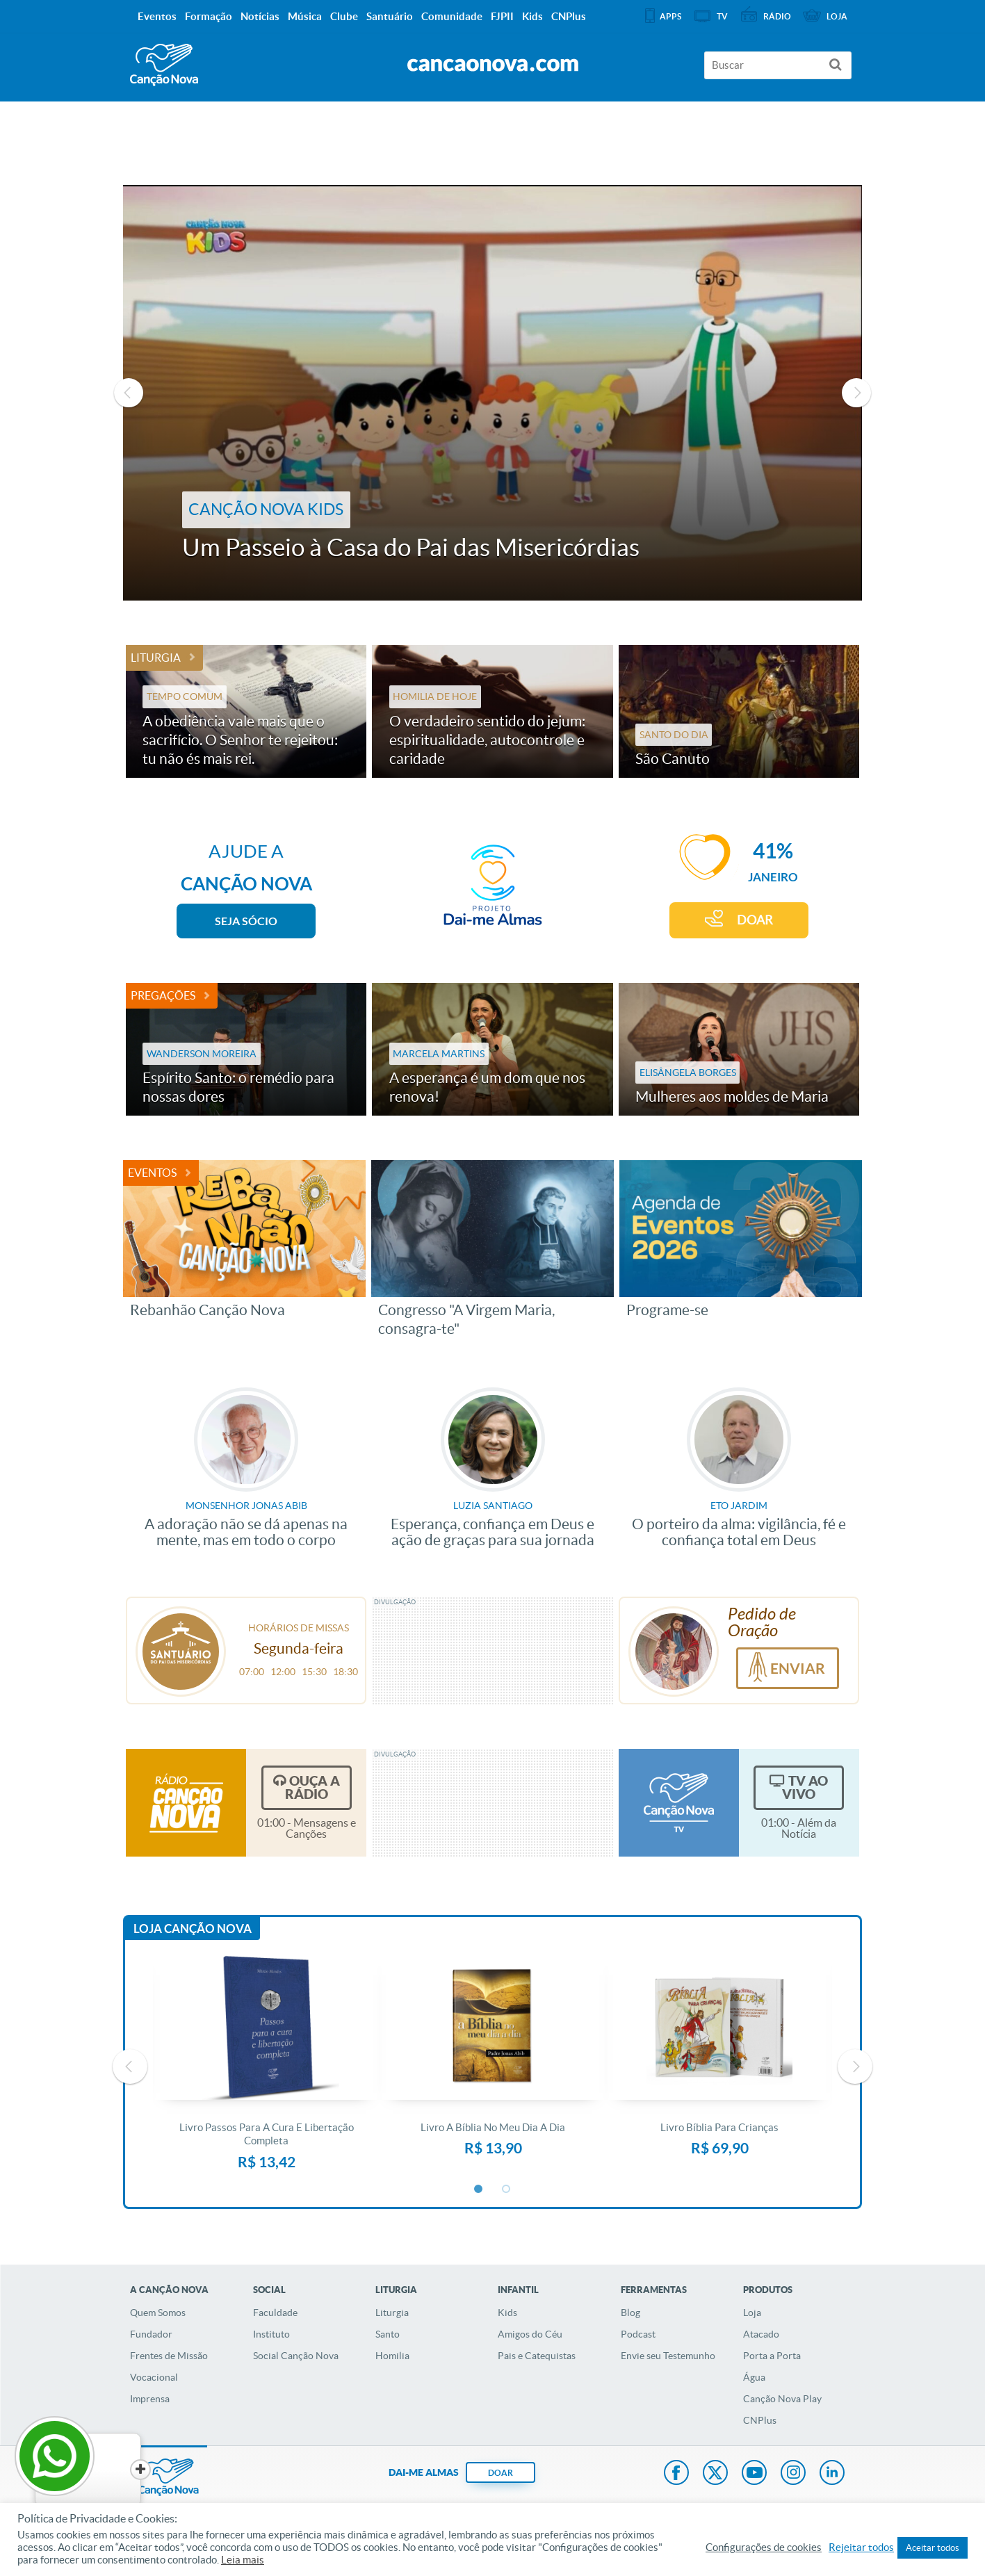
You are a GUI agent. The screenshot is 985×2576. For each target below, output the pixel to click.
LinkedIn (832, 2473)
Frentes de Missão (169, 2355)
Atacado (761, 2334)
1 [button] (479, 2189)
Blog (630, 2312)
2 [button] (506, 2189)
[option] (492, 393)
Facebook (676, 2473)
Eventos (152, 1172)
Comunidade (451, 16)
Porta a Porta (772, 2355)
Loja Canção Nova (192, 1928)
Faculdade (275, 2312)
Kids (507, 2312)
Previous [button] (128, 392)
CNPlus (759, 2420)
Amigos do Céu (530, 2334)
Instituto (271, 2334)
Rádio (777, 16)
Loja (752, 2312)
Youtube (754, 2473)
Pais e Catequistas (537, 2355)
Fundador (151, 2334)
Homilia (392, 2355)
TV (722, 16)
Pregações (163, 995)
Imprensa (150, 2398)
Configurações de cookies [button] (764, 2547)
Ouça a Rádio (312, 1787)
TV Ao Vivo (805, 1787)
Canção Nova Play (782, 2398)
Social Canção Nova (296, 2355)
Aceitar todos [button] (932, 2548)
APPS (670, 16)
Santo (387, 2334)
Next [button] (856, 392)
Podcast (638, 2334)
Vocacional (154, 2377)
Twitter (715, 2473)
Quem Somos (158, 2312)
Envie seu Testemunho (668, 2355)
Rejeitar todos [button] (861, 2547)
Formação (208, 16)
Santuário (389, 16)
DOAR (755, 920)
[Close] (105, 2470)
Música (305, 16)
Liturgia (156, 657)
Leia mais (242, 2560)
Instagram (793, 2473)
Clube (344, 16)
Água (754, 2377)
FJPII (502, 16)
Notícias (260, 16)
